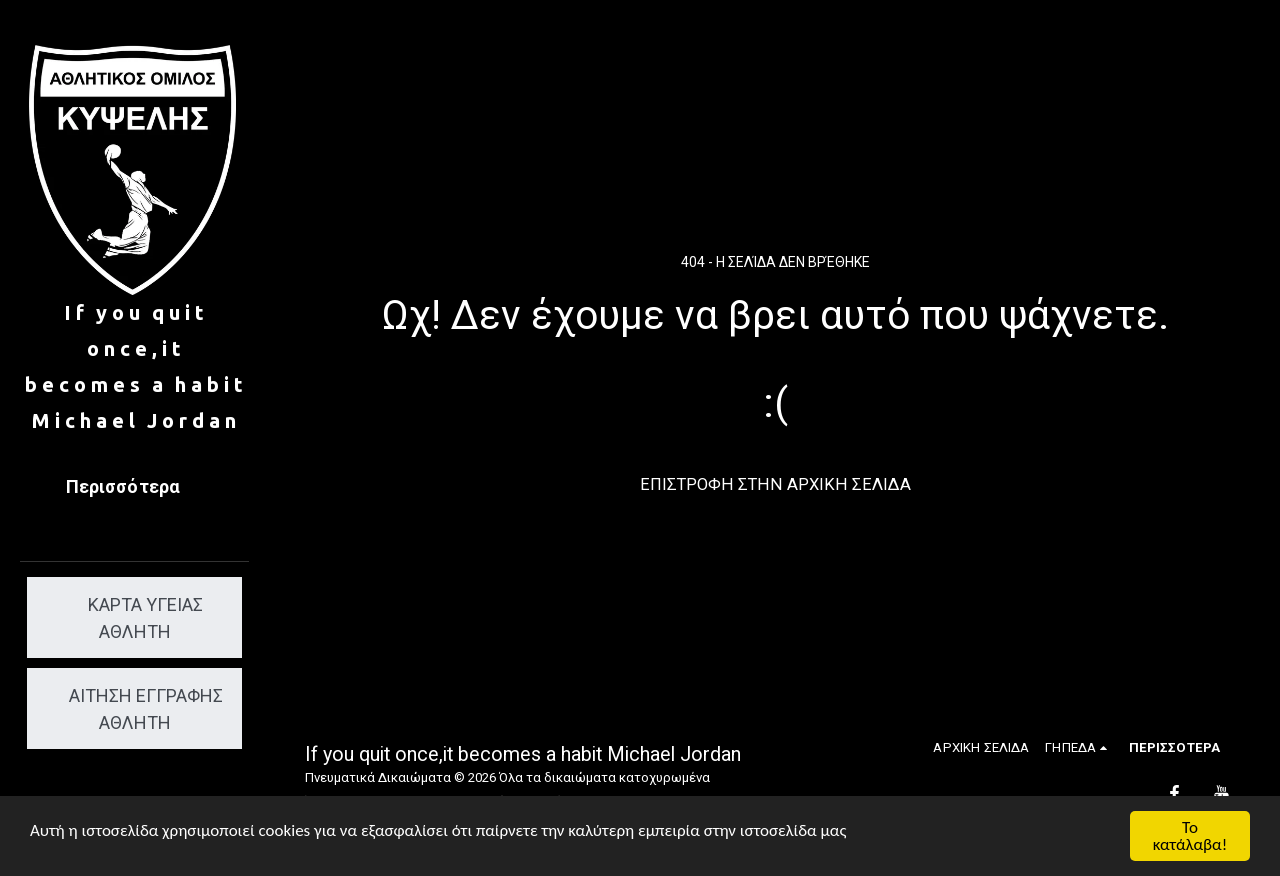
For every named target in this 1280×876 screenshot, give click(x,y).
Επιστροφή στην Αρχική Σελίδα (775, 484)
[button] (1079, 747)
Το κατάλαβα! (1190, 836)
